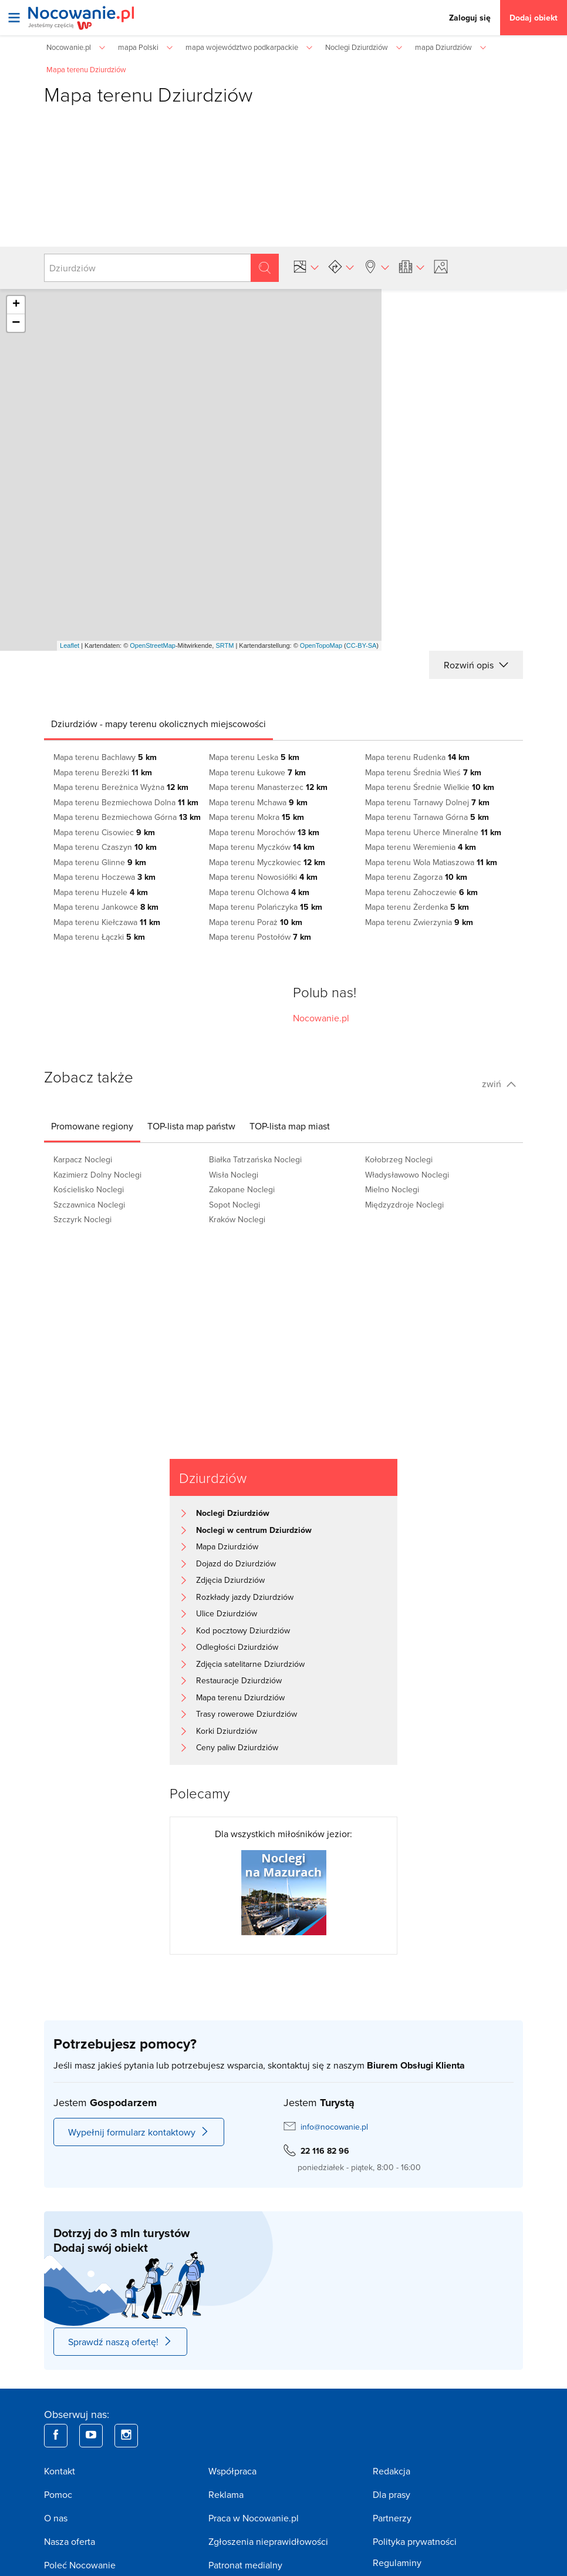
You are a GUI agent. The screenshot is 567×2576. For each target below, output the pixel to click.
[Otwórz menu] (14, 18)
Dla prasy (391, 2494)
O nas (56, 2517)
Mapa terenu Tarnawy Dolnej (427, 802)
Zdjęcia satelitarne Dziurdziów (250, 1664)
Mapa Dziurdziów (227, 1546)
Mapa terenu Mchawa (258, 802)
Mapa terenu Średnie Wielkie (429, 787)
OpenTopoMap (321, 645)
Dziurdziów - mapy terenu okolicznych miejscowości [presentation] (158, 723)
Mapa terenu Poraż (255, 922)
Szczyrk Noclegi (82, 1219)
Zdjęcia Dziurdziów (230, 1580)
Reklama (226, 2494)
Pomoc (58, 2494)
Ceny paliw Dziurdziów (237, 1747)
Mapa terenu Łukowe (257, 772)
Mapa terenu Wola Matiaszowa (431, 862)
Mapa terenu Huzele (100, 892)
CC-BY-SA (361, 645)
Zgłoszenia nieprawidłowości (268, 2541)
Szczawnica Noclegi (89, 1204)
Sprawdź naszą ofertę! (120, 2341)
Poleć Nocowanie (80, 2564)
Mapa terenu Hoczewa (104, 877)
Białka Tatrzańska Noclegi (255, 1159)
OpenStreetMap (153, 645)
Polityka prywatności (415, 2541)
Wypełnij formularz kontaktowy (139, 2132)
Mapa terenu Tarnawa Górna (427, 817)
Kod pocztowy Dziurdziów (243, 1630)
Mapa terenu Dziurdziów (240, 1697)
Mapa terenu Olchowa (259, 892)
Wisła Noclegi (233, 1175)
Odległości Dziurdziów (237, 1647)
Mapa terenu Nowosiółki (263, 877)
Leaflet (69, 645)
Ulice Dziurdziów (226, 1613)
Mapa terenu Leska (254, 757)
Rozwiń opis (476, 664)
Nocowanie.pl (321, 1017)
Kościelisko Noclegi (88, 1189)
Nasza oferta (69, 2541)
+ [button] (16, 305)
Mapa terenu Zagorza (416, 877)
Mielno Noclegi (392, 1189)
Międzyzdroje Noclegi (404, 1204)
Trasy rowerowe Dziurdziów (246, 1714)
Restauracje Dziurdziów (239, 1680)
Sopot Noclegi (234, 1204)
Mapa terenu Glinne (99, 862)
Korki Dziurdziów (226, 1731)
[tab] (158, 723)
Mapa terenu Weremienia (420, 847)
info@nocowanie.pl (334, 2127)
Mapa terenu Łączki (99, 937)
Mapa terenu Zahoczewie (421, 892)
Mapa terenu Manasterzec (268, 787)
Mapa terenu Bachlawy (105, 757)
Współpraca (232, 2470)
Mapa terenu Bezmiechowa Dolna (125, 802)
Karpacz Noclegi (82, 1159)
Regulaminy (397, 2562)
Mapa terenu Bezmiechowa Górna (127, 817)
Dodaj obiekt (533, 17)
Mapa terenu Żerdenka (417, 907)
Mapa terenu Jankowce (105, 907)
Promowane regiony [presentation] (92, 1125)
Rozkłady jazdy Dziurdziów (244, 1597)
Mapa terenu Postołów (260, 937)
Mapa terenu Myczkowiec (267, 862)
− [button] (16, 323)
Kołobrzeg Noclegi (399, 1159)
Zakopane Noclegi (242, 1189)
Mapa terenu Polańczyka (265, 907)
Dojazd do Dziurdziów (236, 1563)
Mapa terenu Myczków (262, 847)
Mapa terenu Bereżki (102, 772)
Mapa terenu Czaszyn (105, 847)
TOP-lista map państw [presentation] (191, 1125)
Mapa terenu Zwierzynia (419, 922)
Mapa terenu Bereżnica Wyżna (120, 787)
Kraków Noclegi (237, 1219)
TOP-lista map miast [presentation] (289, 1125)
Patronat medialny (245, 2564)
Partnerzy (392, 2517)
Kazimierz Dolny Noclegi (97, 1175)
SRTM (224, 645)
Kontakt (59, 2470)
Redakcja (391, 2470)
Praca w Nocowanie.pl (253, 2517)
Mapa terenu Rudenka (417, 757)
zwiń (499, 1083)
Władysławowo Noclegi (407, 1175)
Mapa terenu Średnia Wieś (423, 772)
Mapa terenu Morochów (264, 832)
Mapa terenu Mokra (256, 817)
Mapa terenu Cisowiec (104, 832)
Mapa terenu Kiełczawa (106, 922)
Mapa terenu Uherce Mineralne (433, 832)
